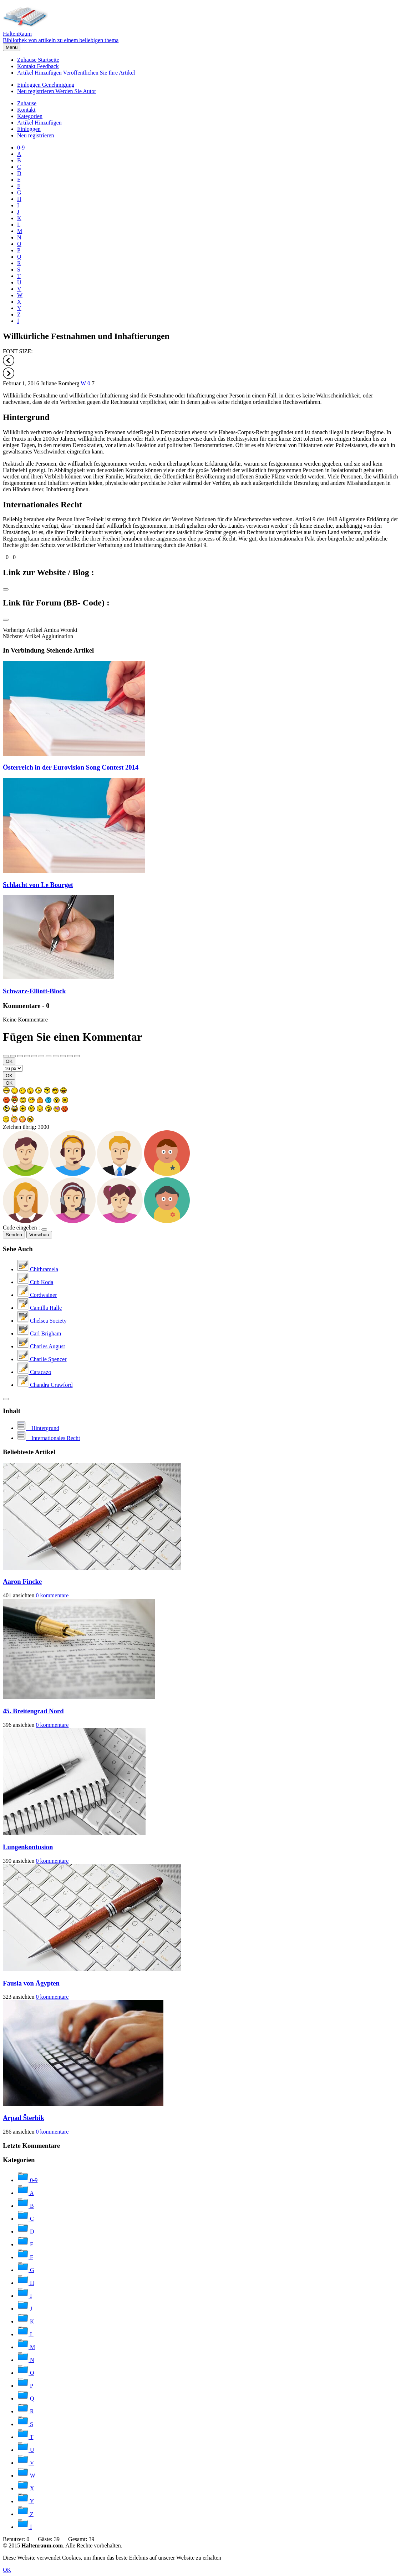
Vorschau (39, 1234)
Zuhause (38, 60)
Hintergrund (26, 417)
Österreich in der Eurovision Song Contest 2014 (70, 767)
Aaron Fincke (22, 1581)
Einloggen (45, 85)
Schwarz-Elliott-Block (34, 991)
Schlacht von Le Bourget (38, 884)
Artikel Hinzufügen (76, 73)
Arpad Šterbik (23, 2117)
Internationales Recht (42, 504)
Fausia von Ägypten (31, 1983)
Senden (14, 1234)
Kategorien (29, 116)
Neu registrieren (56, 91)
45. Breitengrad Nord (33, 1711)
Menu (11, 47)
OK (9, 1061)
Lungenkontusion (28, 1847)
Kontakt (38, 66)
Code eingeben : (21, 1227)
